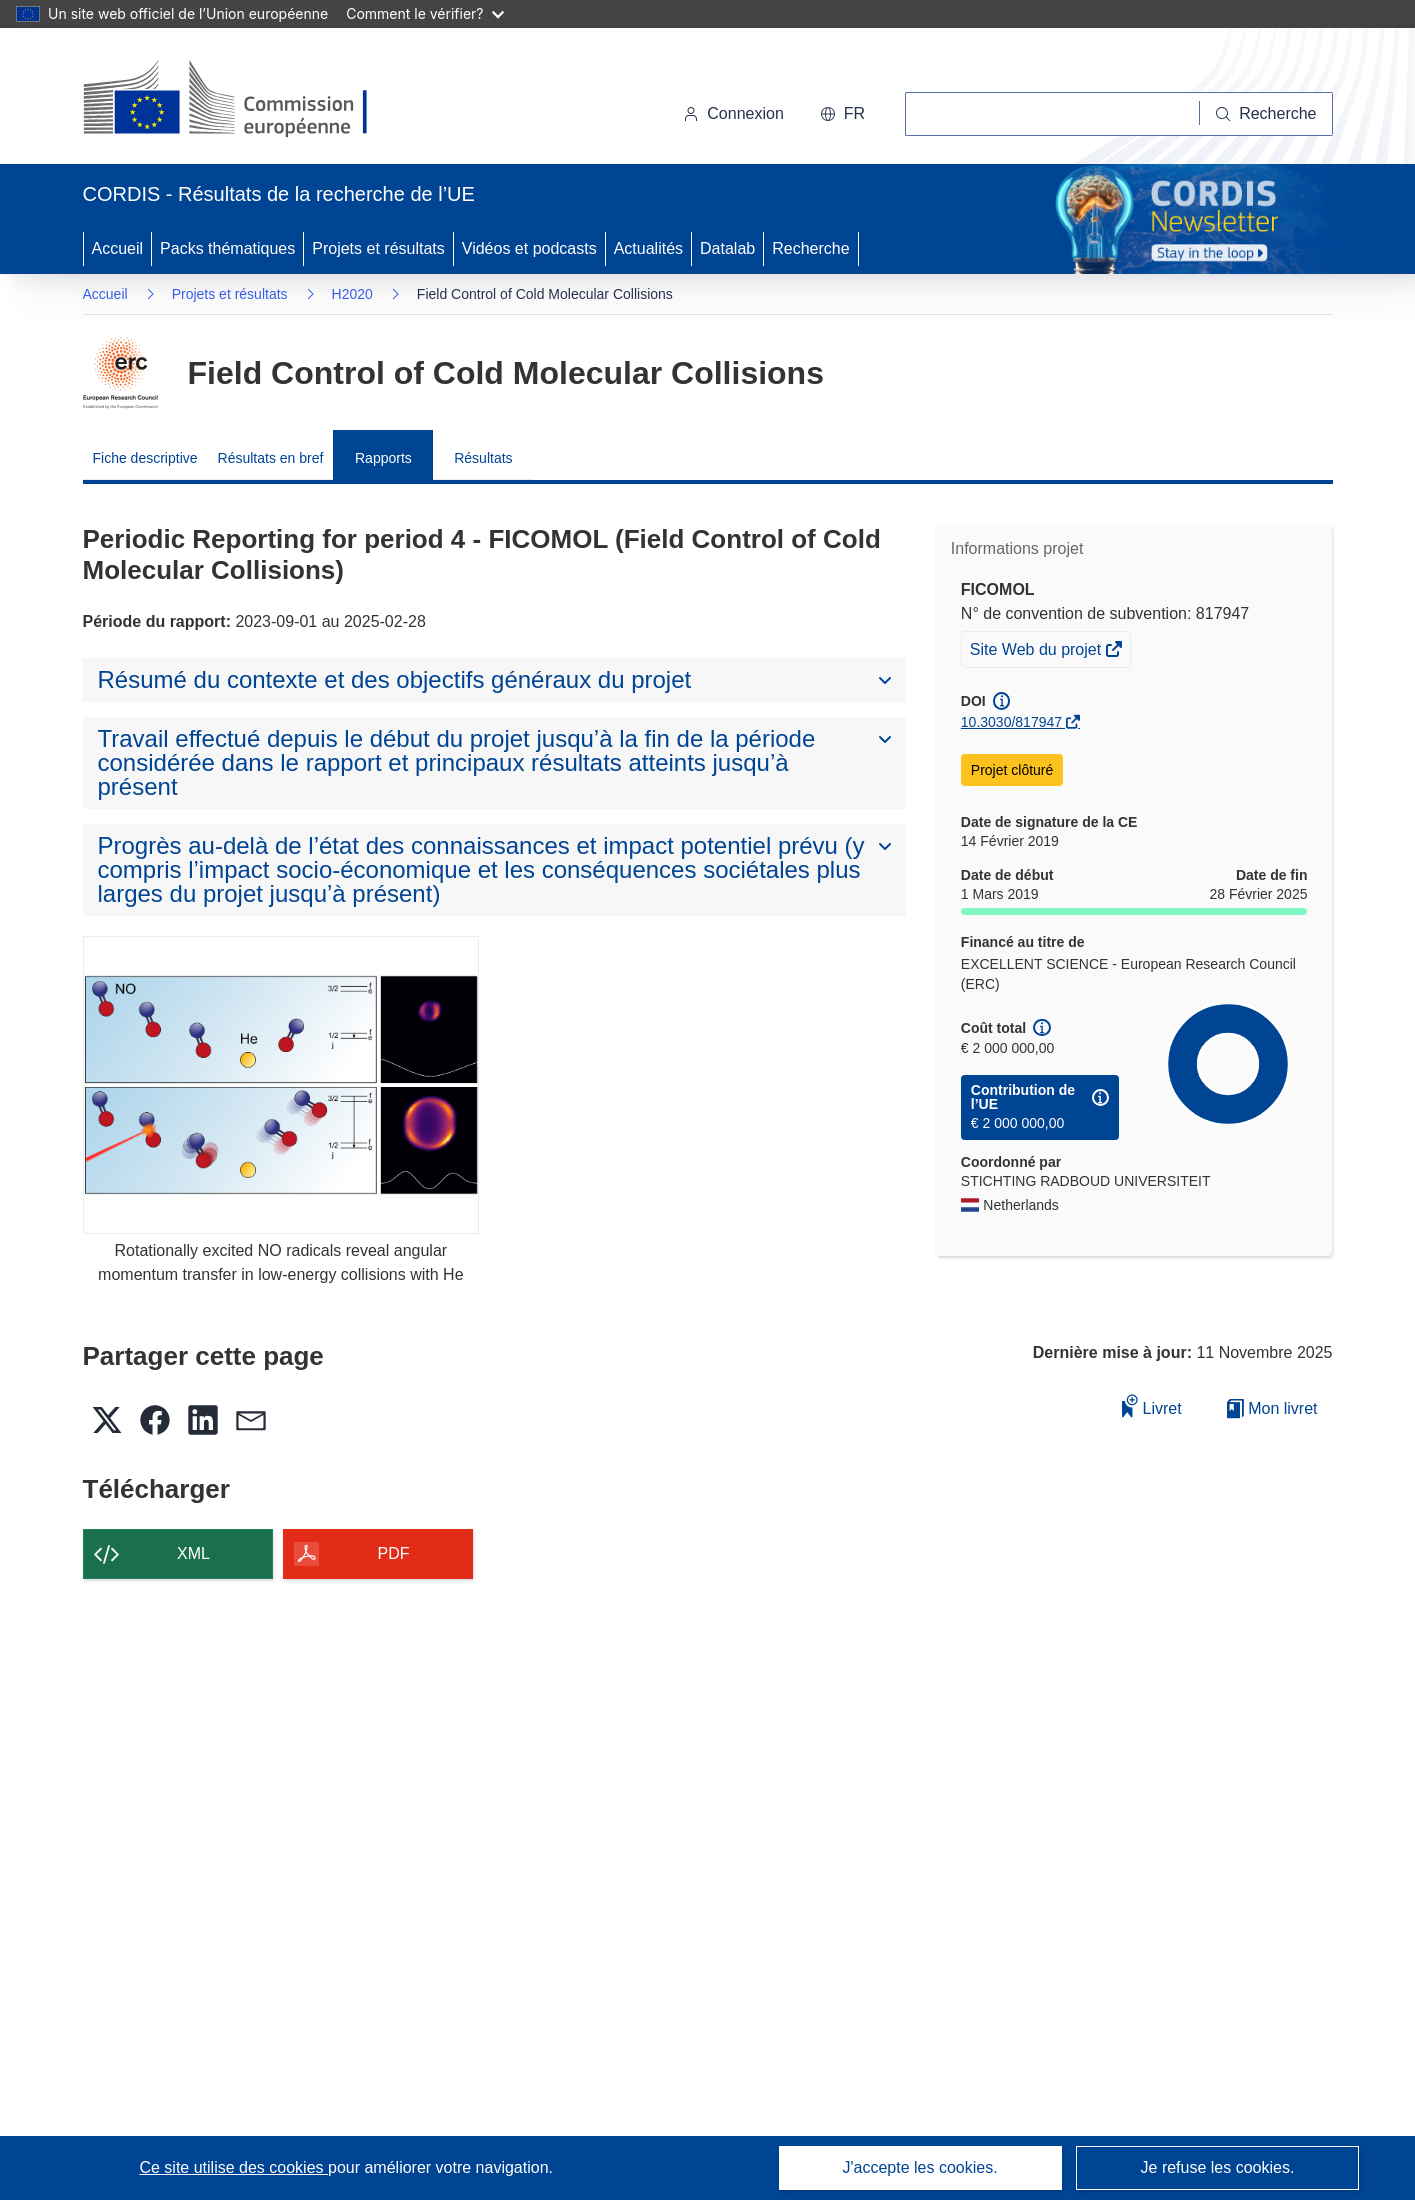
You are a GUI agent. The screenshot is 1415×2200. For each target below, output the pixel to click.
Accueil (118, 248)
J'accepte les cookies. (919, 2167)
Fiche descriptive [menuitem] (145, 458)
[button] (842, 114)
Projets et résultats (378, 248)
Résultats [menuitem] (483, 458)
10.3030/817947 (1011, 722)
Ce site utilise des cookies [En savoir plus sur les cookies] (233, 2167)
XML (193, 1553)
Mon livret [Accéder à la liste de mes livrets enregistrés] (1272, 1408)
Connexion (733, 113)
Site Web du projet (1037, 652)
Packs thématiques (227, 248)
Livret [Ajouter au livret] (1152, 1405)
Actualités (648, 248)
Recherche (810, 248)
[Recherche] (1266, 114)
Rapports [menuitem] (383, 458)
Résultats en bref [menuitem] (271, 458)
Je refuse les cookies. (1218, 2167)
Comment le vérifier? (424, 13)
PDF (394, 1553)
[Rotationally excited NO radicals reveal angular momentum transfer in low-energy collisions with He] (281, 1084)
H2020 (352, 294)
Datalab (727, 248)
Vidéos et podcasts (529, 248)
